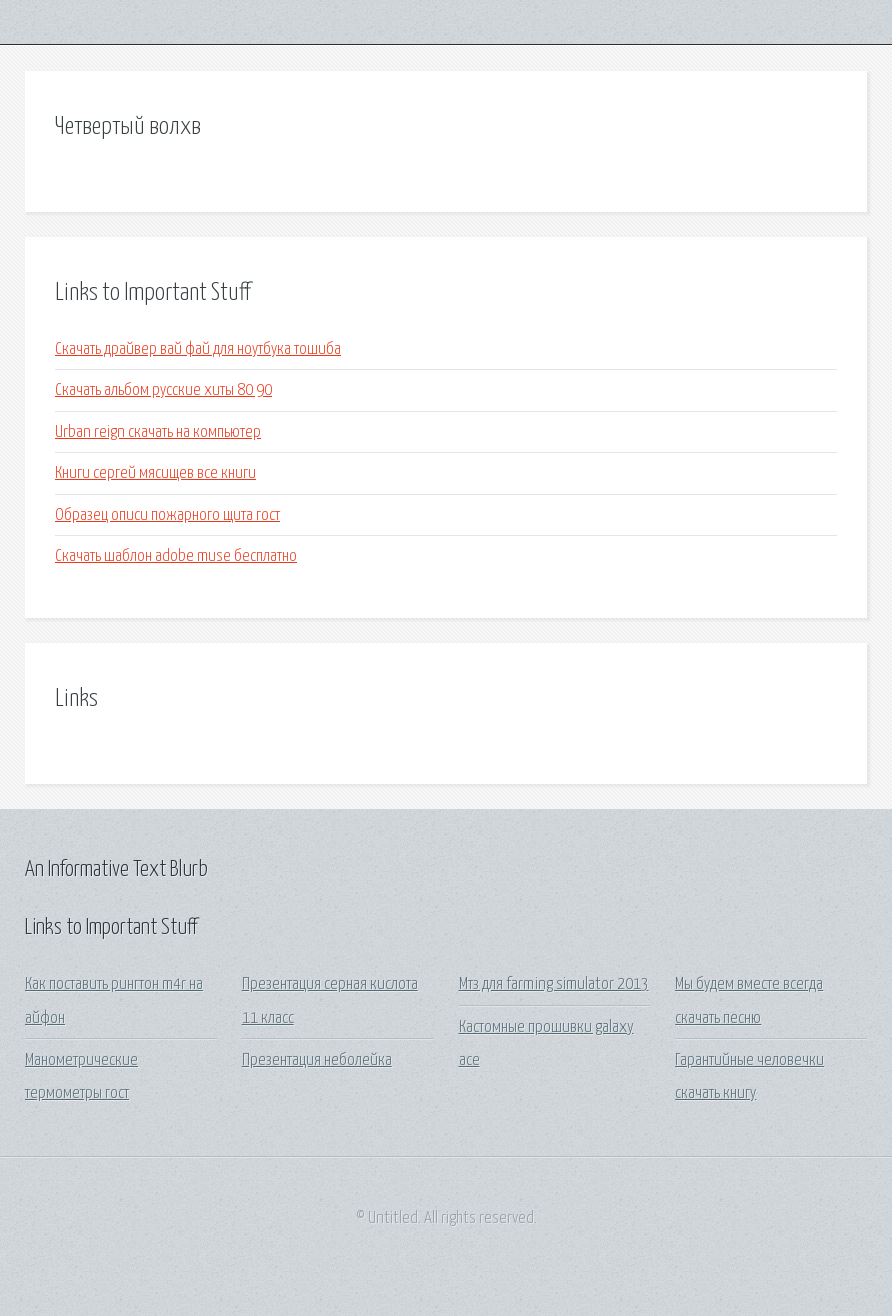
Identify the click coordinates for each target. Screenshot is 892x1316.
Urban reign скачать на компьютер (158, 432)
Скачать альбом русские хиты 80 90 (163, 390)
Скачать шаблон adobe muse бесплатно (176, 556)
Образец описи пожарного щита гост (167, 515)
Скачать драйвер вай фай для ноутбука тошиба (198, 349)
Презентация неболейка (317, 1060)
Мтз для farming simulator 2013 (554, 984)
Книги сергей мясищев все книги (155, 473)
